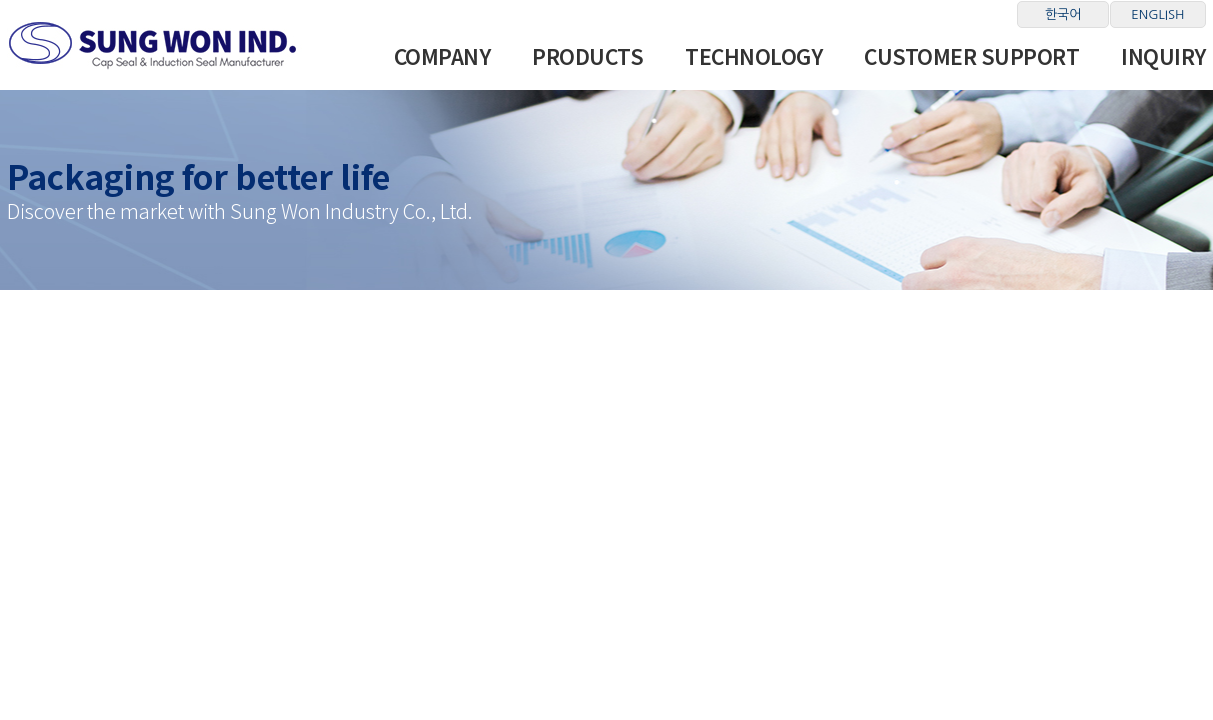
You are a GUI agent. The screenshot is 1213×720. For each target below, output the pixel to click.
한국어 (1063, 14)
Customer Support (971, 56)
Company (442, 56)
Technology (753, 56)
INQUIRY (1163, 56)
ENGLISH (1157, 14)
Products (587, 56)
